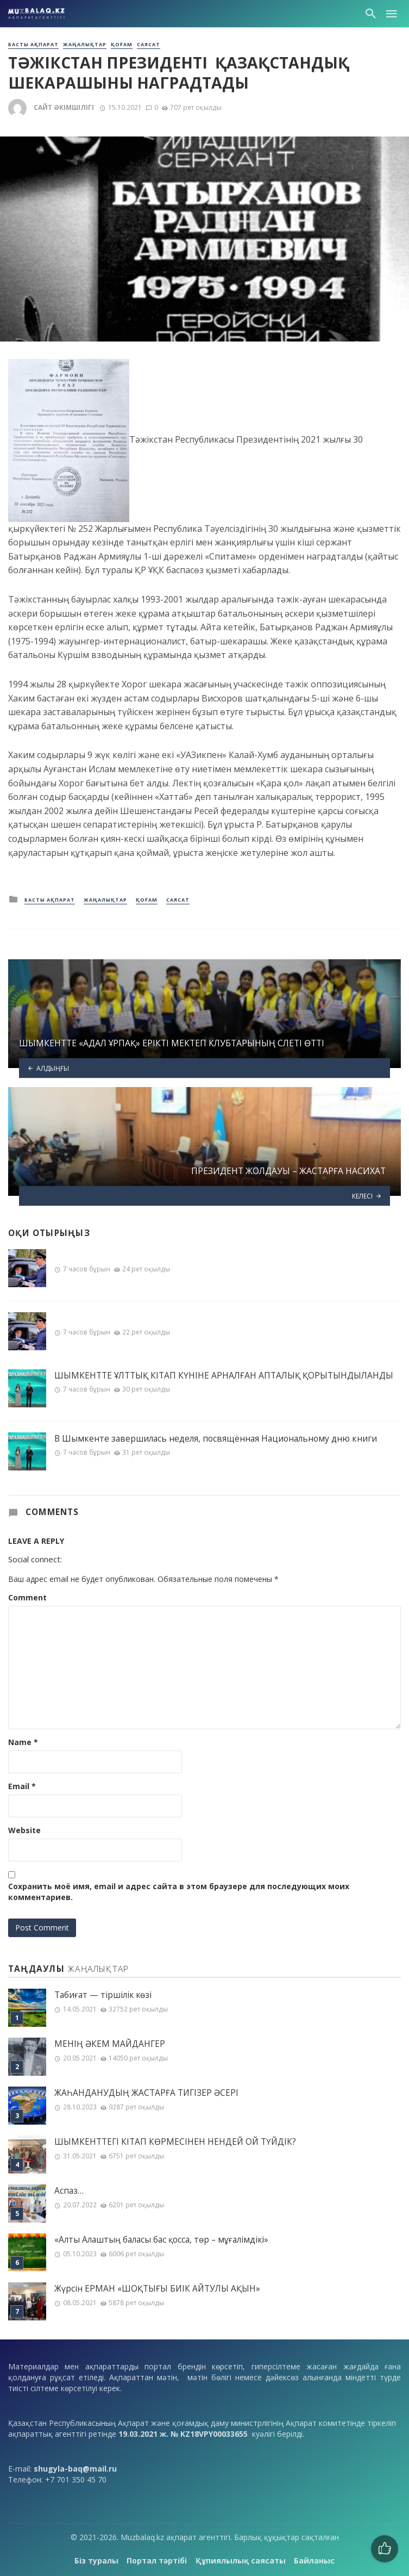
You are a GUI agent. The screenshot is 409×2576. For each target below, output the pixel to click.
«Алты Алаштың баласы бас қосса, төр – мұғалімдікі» (161, 2239)
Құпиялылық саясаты (241, 2560)
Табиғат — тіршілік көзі (103, 1995)
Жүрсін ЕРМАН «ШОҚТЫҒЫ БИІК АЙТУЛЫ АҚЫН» (157, 2288)
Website (24, 1830)
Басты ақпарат (33, 44)
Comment (27, 1597)
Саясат (148, 44)
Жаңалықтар (84, 44)
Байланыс (314, 2560)
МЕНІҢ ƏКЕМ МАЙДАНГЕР (109, 2044)
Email (22, 1786)
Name (23, 1742)
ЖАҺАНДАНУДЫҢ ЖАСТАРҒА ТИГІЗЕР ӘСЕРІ (146, 2093)
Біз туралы (96, 2560)
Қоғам (122, 44)
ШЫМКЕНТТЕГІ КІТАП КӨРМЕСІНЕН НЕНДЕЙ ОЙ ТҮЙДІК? (175, 2141)
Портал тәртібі (157, 2560)
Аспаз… (69, 2190)
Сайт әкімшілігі (64, 107)
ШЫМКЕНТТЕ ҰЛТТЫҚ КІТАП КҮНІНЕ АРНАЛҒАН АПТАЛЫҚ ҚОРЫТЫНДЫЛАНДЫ (223, 1375)
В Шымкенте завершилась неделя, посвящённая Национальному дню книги (215, 1438)
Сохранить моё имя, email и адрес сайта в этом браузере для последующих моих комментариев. (178, 1891)
